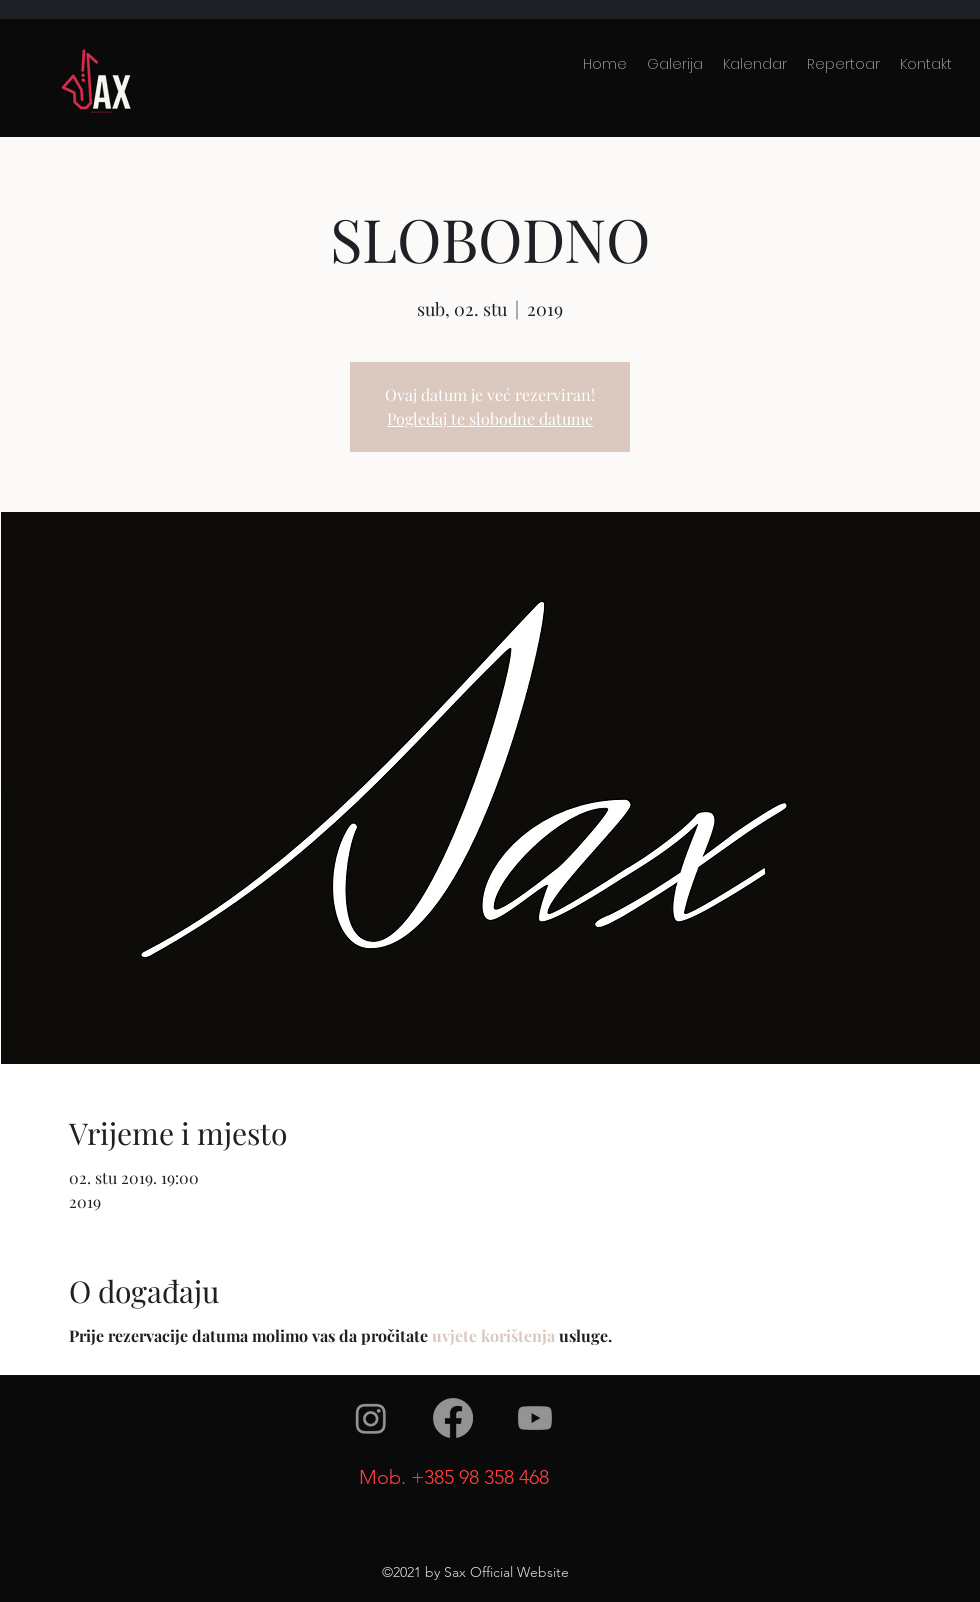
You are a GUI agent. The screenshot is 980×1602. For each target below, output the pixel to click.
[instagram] (371, 1418)
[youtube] (535, 1418)
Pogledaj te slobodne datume (490, 418)
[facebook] (453, 1418)
